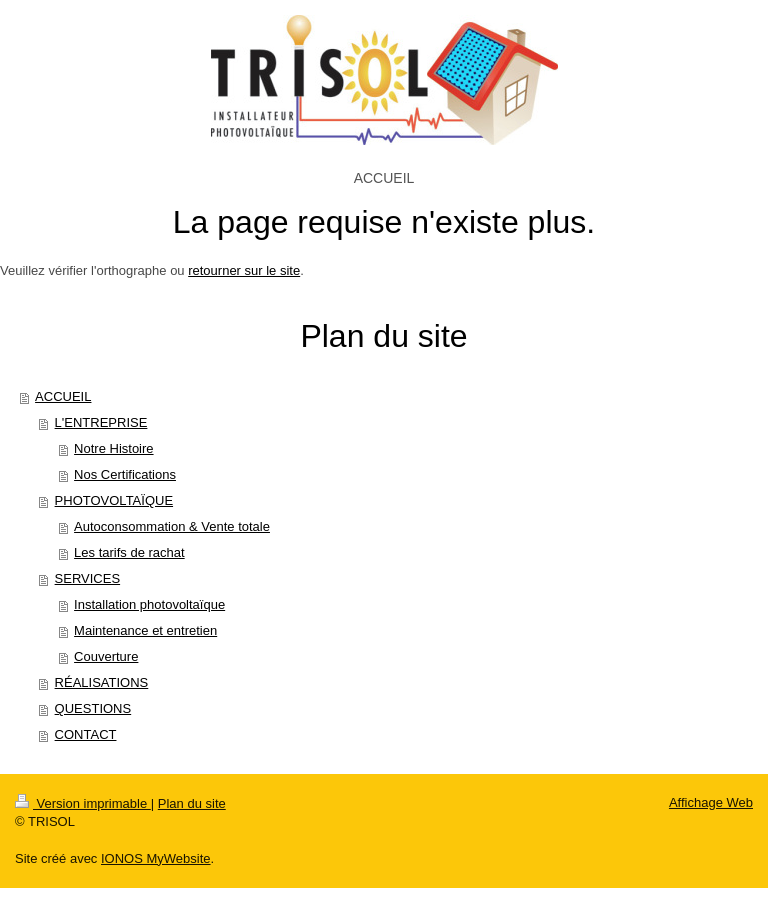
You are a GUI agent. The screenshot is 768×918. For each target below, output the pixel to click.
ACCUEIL (63, 396)
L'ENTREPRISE (101, 422)
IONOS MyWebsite (156, 858)
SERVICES (88, 578)
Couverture (106, 656)
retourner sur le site (244, 270)
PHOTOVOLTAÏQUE (114, 500)
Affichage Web (711, 802)
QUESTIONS (93, 708)
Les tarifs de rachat (129, 552)
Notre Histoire (113, 448)
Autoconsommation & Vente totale (172, 526)
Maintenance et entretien (145, 630)
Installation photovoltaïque (149, 604)
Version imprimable (83, 803)
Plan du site (192, 803)
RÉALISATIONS (102, 682)
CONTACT (86, 734)
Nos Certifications (125, 474)
